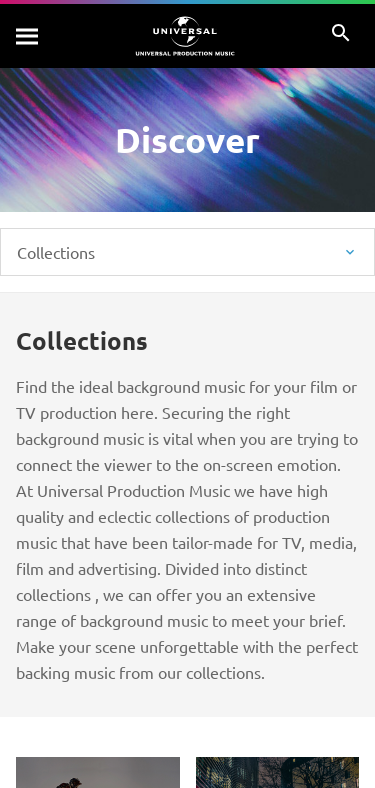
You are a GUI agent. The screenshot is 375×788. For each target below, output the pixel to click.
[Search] (28, 36)
